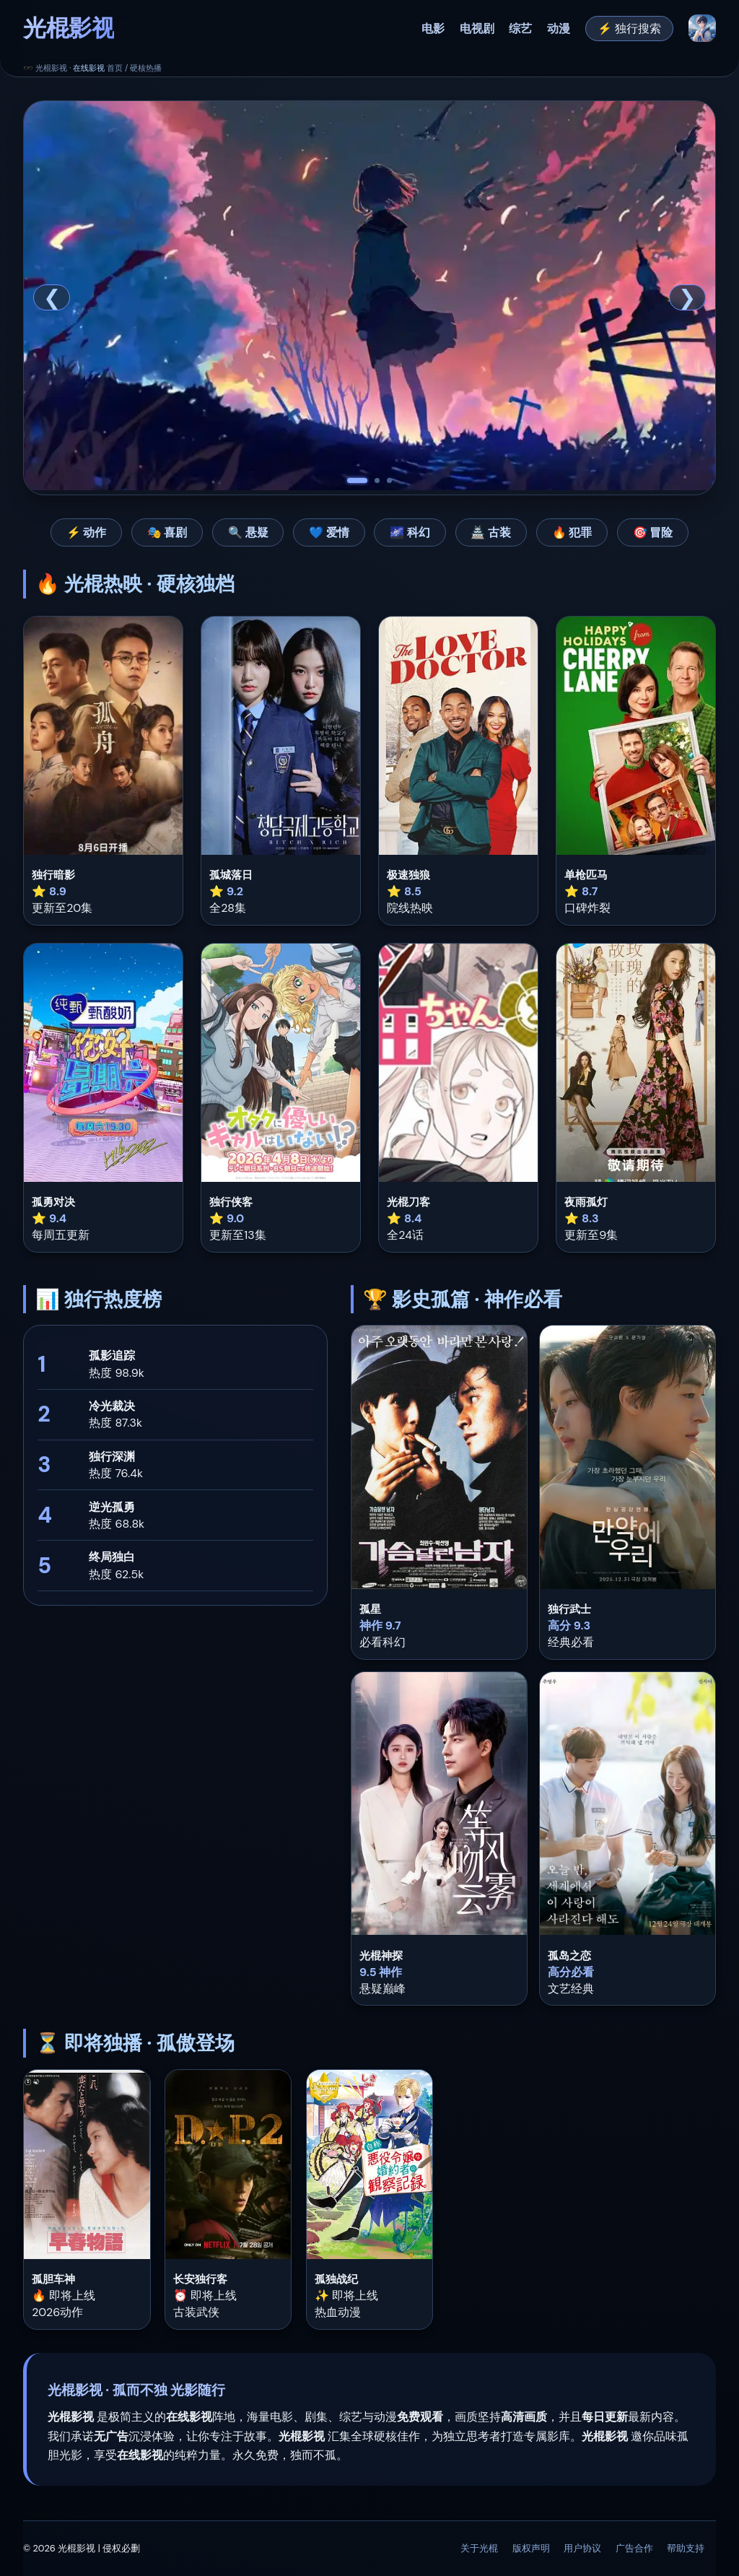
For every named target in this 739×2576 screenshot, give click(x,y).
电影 (433, 28)
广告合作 (634, 2548)
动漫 (558, 28)
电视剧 (477, 28)
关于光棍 (479, 2548)
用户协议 (582, 2548)
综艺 (520, 28)
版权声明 (531, 2548)
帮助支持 (685, 2548)
